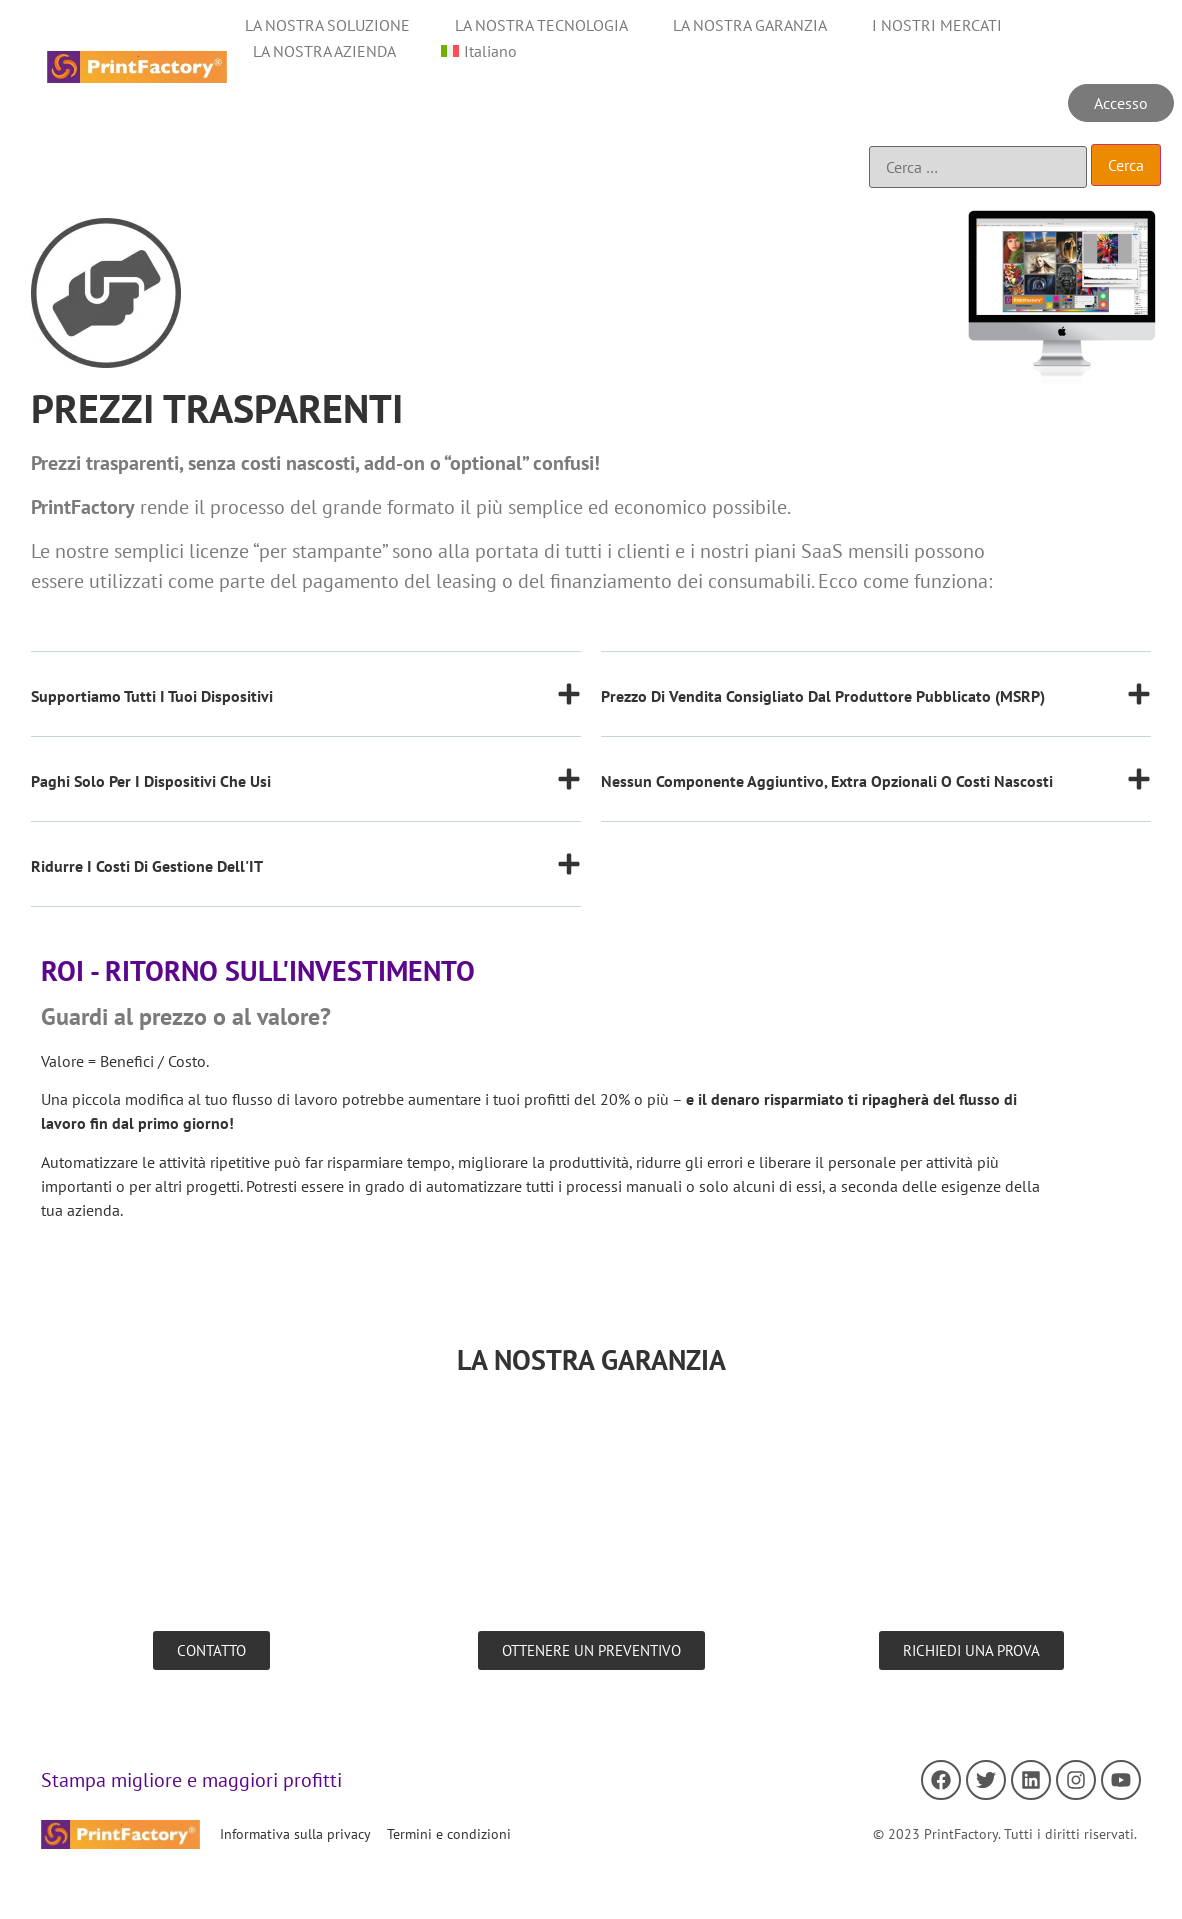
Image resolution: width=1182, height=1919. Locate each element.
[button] (306, 709)
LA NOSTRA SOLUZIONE (327, 25)
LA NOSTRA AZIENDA (324, 51)
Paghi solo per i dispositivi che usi (151, 781)
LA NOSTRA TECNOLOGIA (541, 25)
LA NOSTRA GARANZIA (750, 25)
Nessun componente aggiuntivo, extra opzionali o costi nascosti (827, 781)
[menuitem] (479, 51)
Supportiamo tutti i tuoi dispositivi (152, 696)
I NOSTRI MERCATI (937, 25)
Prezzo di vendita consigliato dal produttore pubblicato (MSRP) (823, 696)
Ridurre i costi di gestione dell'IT (147, 866)
